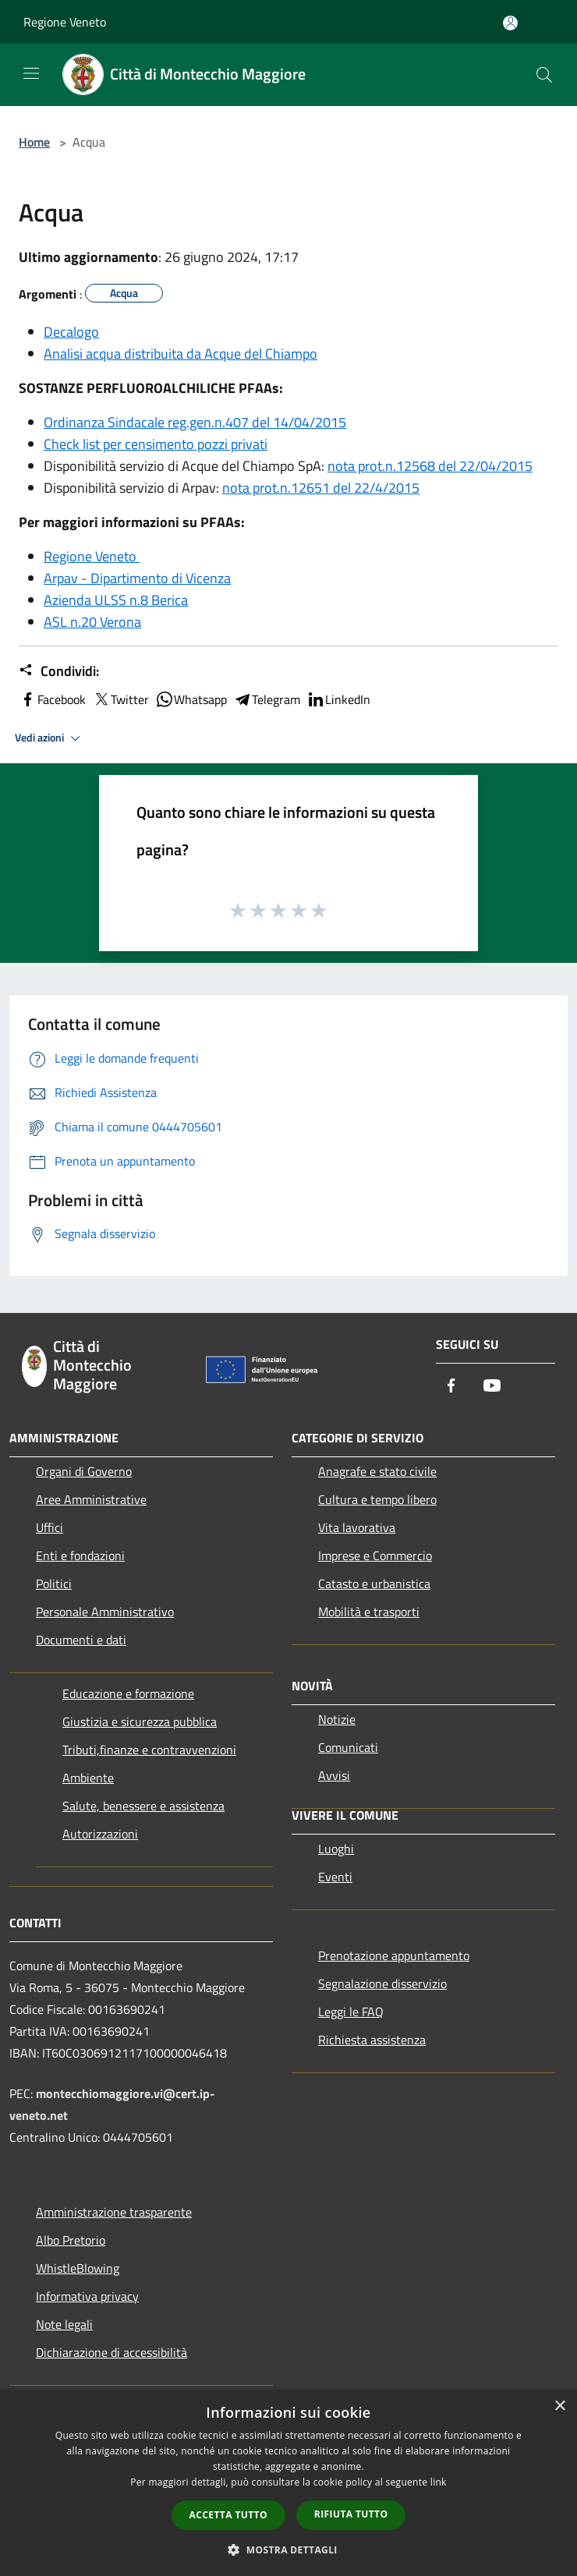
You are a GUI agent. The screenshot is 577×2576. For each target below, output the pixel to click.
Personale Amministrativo (105, 1611)
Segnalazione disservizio (382, 1983)
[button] (288, 2549)
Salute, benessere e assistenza (143, 1805)
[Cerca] (544, 74)
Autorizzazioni (100, 1833)
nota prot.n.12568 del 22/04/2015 (430, 465)
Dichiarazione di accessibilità (111, 2352)
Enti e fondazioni (80, 1555)
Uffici (49, 1527)
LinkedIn (338, 699)
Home (34, 142)
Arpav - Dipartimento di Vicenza (137, 578)
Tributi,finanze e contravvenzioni (149, 1749)
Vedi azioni (50, 738)
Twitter (120, 699)
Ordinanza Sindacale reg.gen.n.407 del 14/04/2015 (195, 422)
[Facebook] (451, 1386)
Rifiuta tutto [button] (351, 2514)
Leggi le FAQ (351, 2011)
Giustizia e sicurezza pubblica (139, 1721)
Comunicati (348, 1747)
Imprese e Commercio (375, 1555)
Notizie (337, 1719)
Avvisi (334, 1775)
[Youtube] (492, 1386)
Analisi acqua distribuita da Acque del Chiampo (180, 353)
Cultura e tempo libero (377, 1499)
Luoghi (336, 1848)
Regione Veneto (64, 21)
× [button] (559, 2406)
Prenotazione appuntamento (393, 1955)
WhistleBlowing (77, 2268)
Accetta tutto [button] (228, 2514)
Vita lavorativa (356, 1527)
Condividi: (59, 671)
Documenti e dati (81, 1639)
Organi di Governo (84, 1471)
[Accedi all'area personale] (510, 23)
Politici (54, 1583)
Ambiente (88, 1777)
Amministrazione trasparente (114, 2212)
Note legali (64, 2324)
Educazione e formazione (128, 1693)
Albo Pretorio (70, 2240)
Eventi (335, 1876)
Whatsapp (191, 699)
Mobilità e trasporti (368, 1611)
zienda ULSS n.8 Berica (120, 599)
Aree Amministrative (91, 1499)
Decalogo (71, 331)
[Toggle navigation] (31, 73)
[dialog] (288, 2483)
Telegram (266, 699)
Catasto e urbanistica (374, 1583)
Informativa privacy (87, 2296)
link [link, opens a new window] (438, 2482)
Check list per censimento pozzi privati (155, 444)
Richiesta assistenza (372, 2039)
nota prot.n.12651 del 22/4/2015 (320, 487)
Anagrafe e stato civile (377, 1471)
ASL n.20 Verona (92, 621)
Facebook (52, 699)
